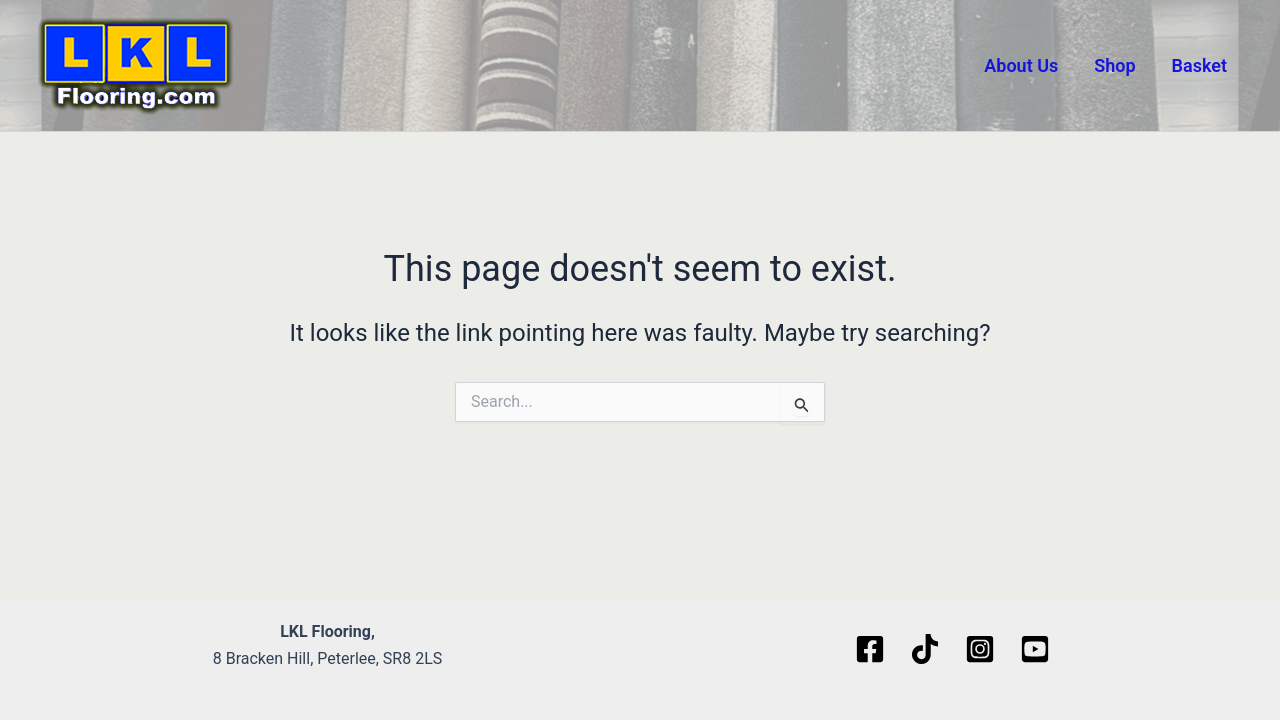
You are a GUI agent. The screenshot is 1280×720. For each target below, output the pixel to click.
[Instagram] (980, 649)
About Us (1021, 65)
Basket (1199, 65)
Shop (1114, 65)
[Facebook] (870, 649)
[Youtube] (1035, 649)
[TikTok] (925, 649)
